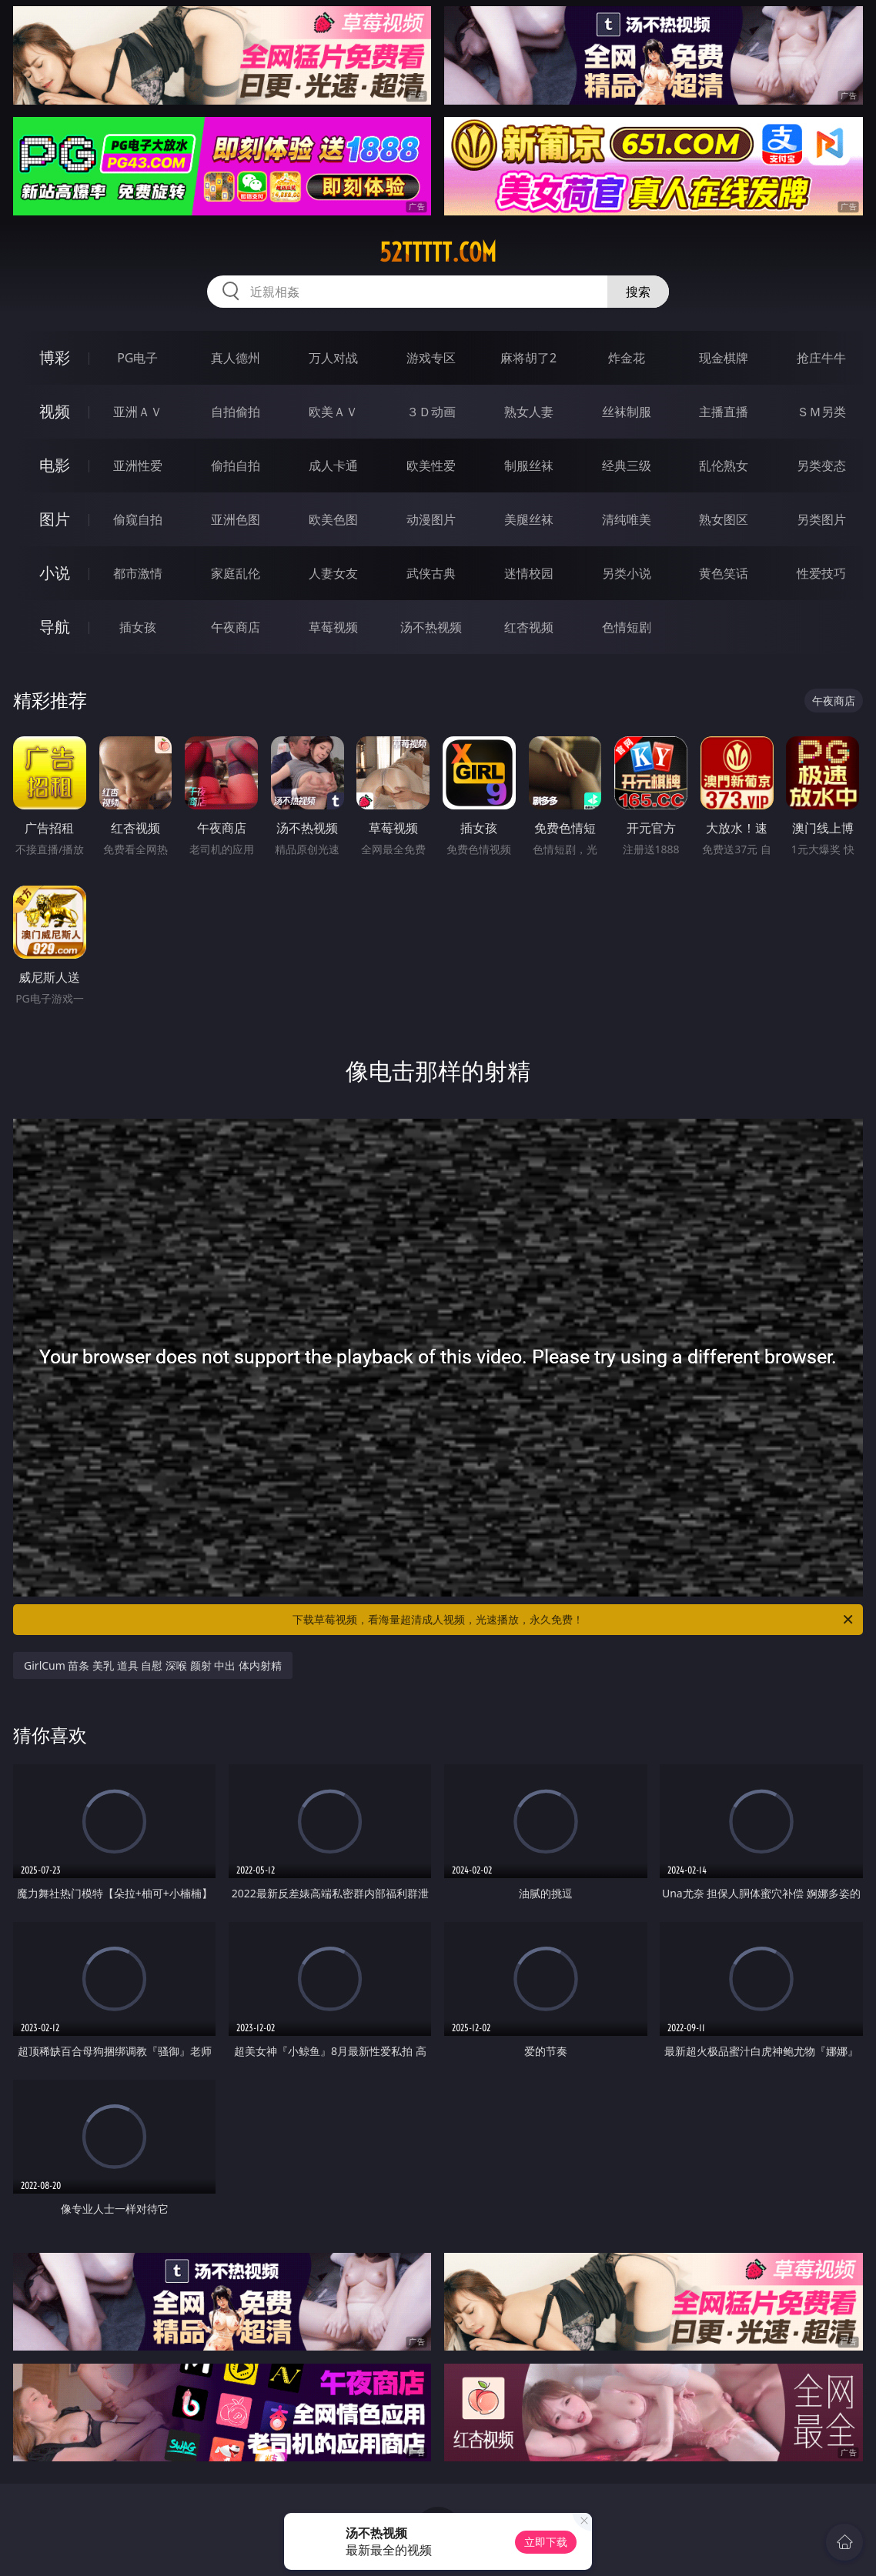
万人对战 (333, 357)
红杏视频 (528, 627)
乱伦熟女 (723, 465)
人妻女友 (333, 573)
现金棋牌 (723, 357)
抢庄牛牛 (821, 357)
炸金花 (626, 357)
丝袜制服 (626, 411)
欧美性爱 (431, 465)
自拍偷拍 (235, 411)
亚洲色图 (235, 519)
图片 (54, 519)
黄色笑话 (723, 573)
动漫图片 (431, 519)
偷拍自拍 (235, 465)
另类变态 (821, 465)
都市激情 (137, 573)
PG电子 (137, 357)
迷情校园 (528, 573)
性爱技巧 (821, 573)
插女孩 (137, 627)
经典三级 (626, 465)
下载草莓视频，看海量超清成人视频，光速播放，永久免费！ (574, 1619)
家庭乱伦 (235, 573)
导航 (54, 626)
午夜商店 (235, 627)
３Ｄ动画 (431, 411)
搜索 (638, 291)
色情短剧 (626, 627)
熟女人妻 (528, 411)
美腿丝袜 (528, 519)
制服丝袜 (528, 465)
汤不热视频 (431, 627)
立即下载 (545, 2541)
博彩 (54, 357)
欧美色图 (333, 519)
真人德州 (235, 357)
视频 (54, 411)
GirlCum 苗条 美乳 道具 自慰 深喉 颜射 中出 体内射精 (153, 1665)
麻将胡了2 (528, 357)
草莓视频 (333, 627)
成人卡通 (333, 465)
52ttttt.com (438, 252)
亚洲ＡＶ (137, 411)
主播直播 (723, 411)
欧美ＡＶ (333, 411)
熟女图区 (723, 519)
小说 (54, 572)
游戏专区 (431, 357)
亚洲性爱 (137, 465)
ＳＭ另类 (821, 411)
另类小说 (626, 573)
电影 (54, 465)
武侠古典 (431, 573)
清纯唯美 (626, 519)
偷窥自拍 (137, 519)
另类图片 (821, 519)
